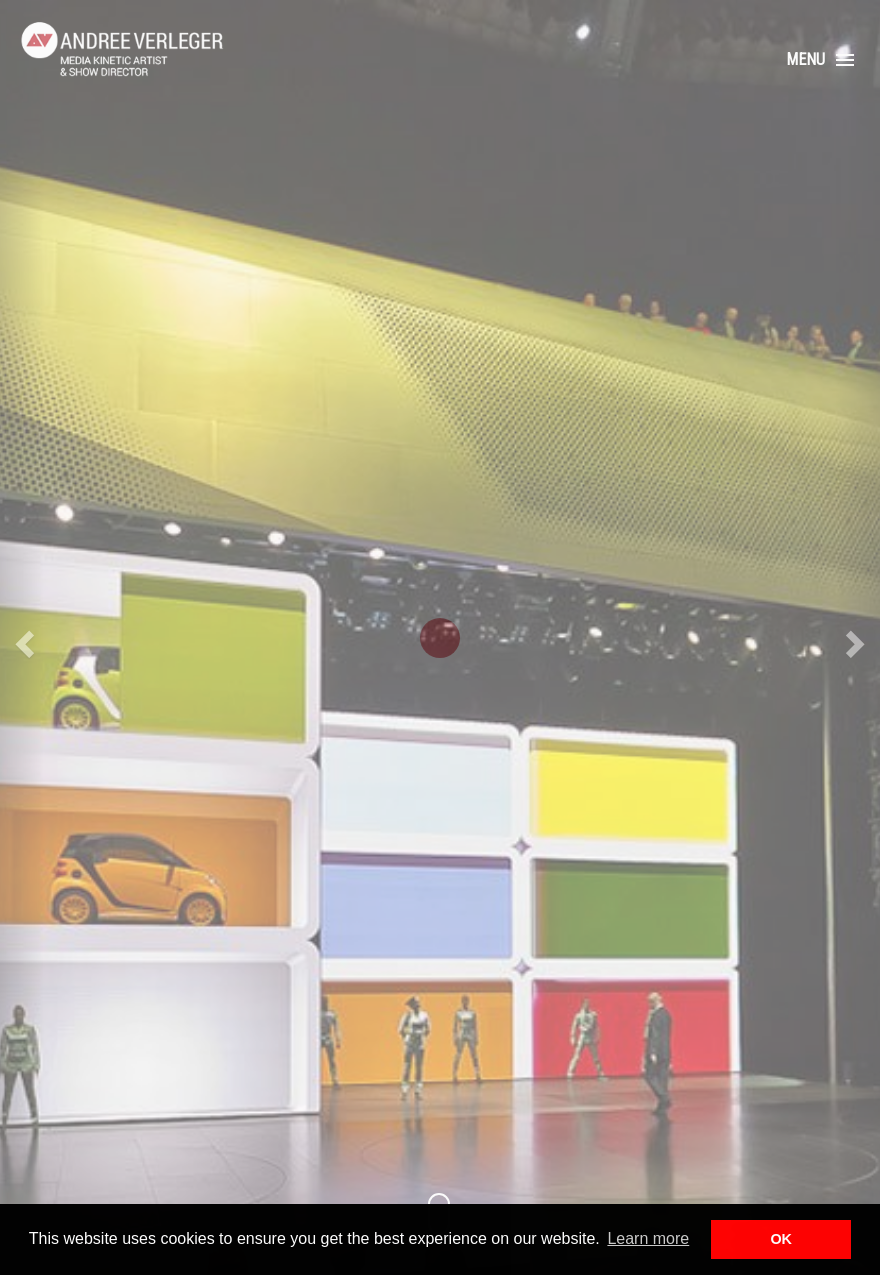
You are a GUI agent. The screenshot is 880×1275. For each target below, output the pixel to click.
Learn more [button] (648, 1238)
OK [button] (781, 1239)
